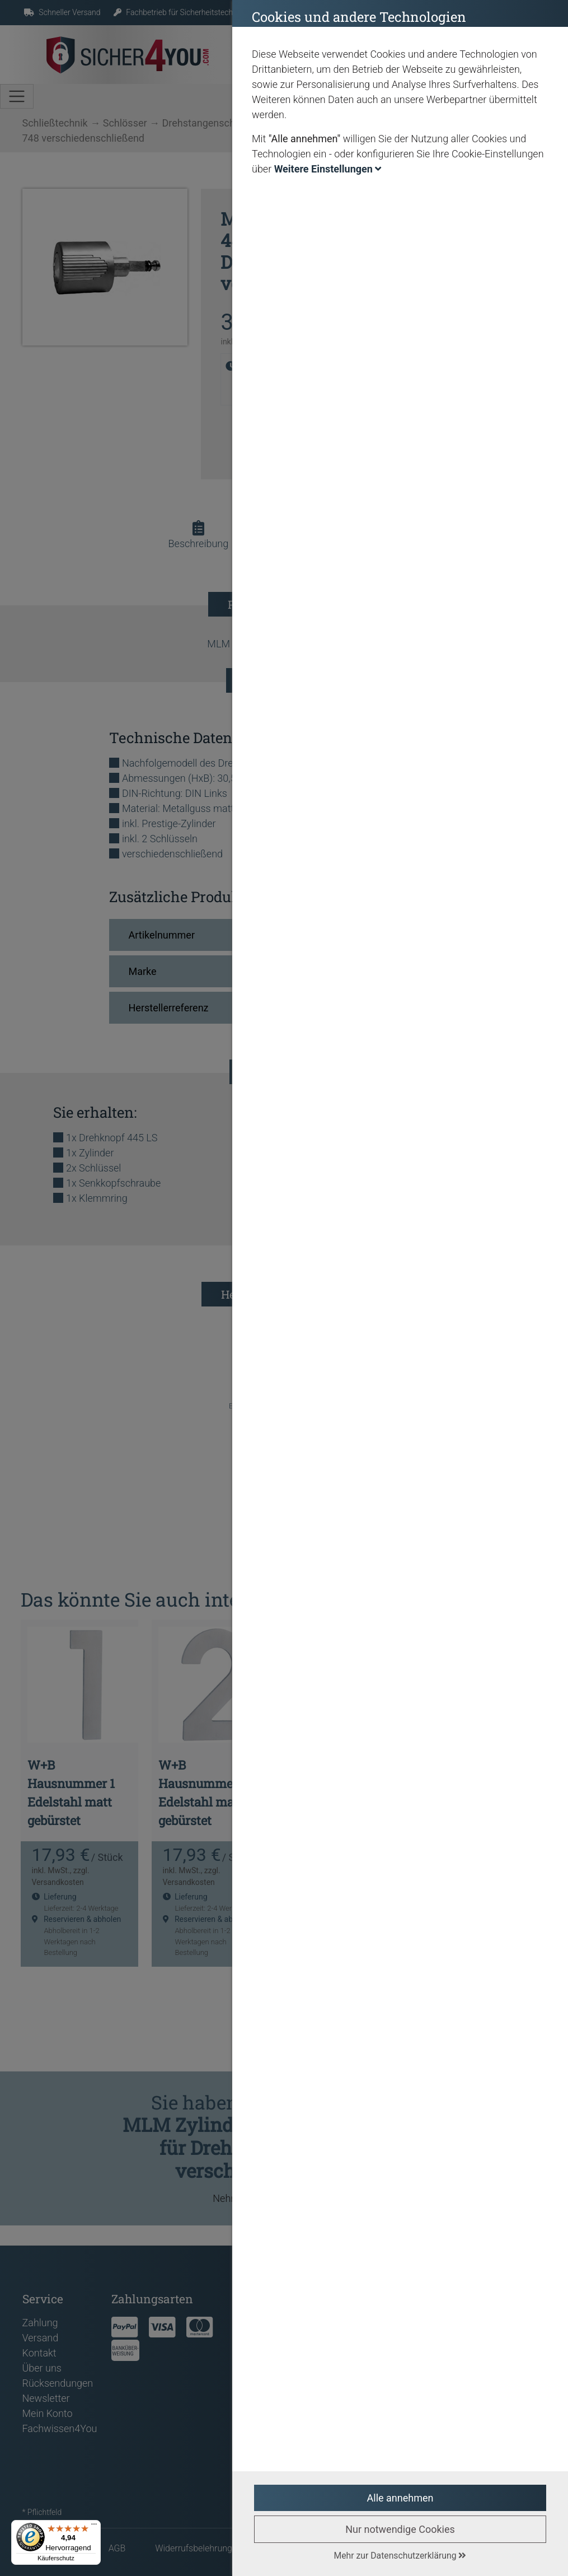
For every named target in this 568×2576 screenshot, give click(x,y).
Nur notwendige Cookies (400, 2529)
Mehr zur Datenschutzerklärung (400, 2555)
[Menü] (94, 2526)
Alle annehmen (400, 2498)
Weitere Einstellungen (328, 169)
